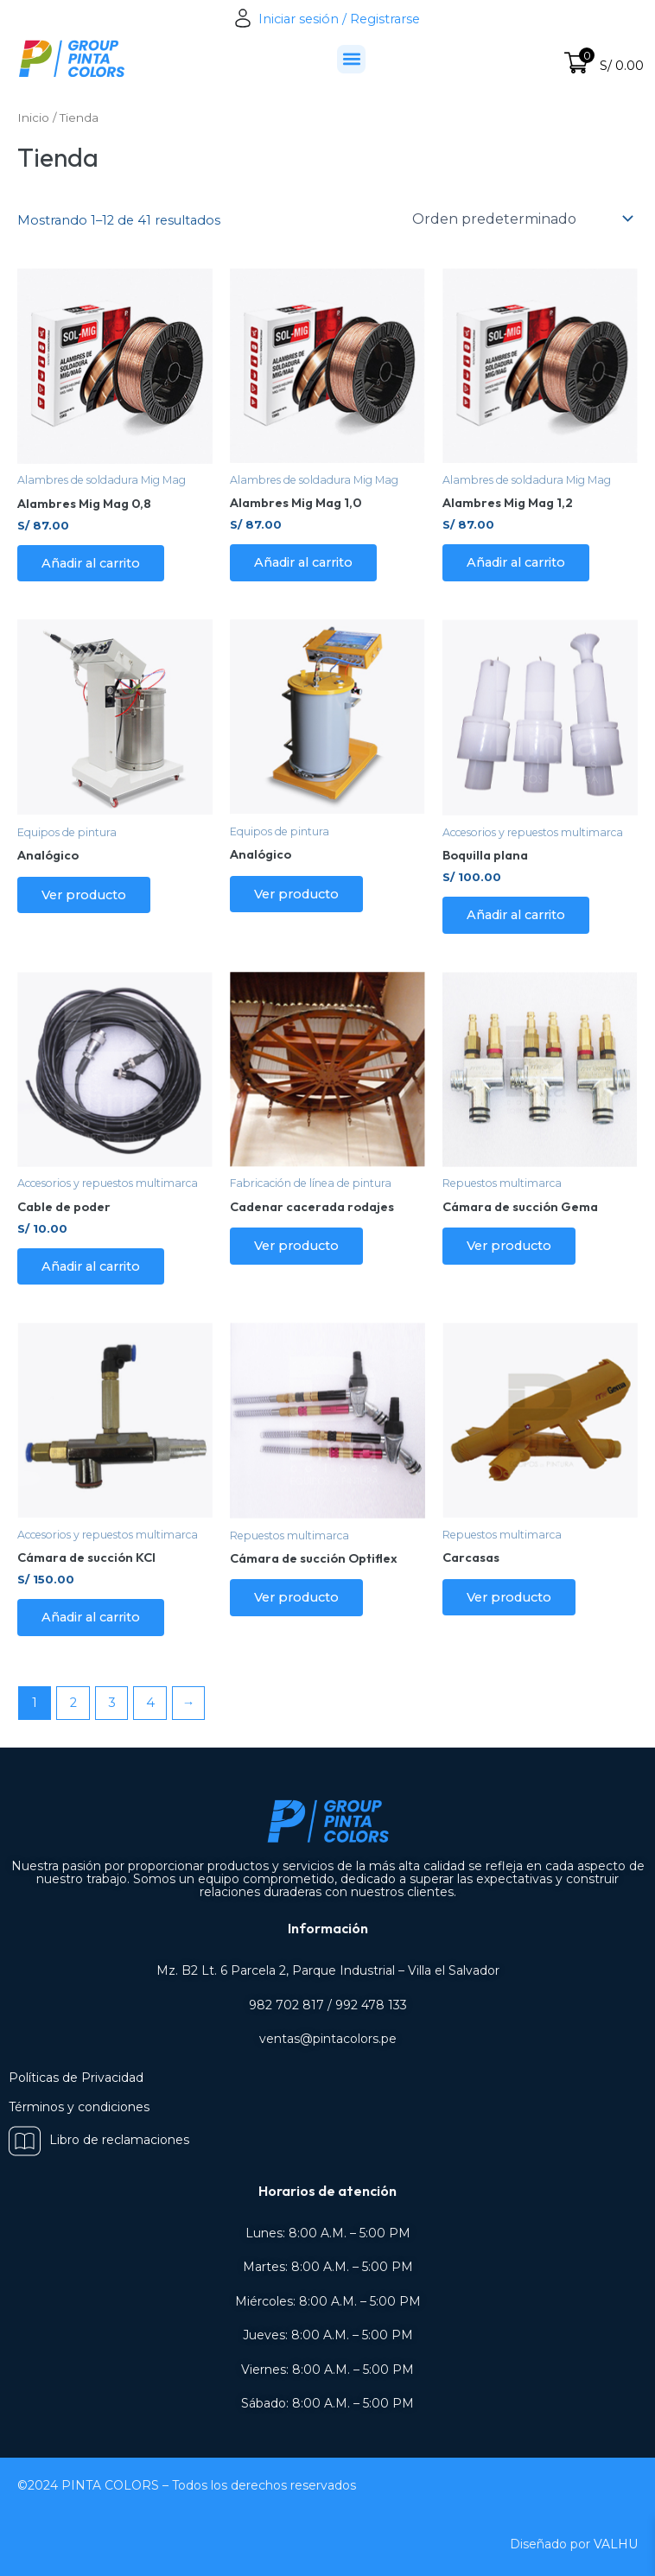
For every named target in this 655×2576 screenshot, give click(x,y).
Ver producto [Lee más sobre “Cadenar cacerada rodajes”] (296, 1245)
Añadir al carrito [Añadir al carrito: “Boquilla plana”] (516, 915)
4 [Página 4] (150, 1702)
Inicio (33, 117)
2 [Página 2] (73, 1702)
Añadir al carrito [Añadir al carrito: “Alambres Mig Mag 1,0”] (303, 562)
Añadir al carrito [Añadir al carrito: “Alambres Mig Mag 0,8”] (90, 563)
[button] (351, 59)
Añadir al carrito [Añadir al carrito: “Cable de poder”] (90, 1266)
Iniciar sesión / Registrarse (327, 19)
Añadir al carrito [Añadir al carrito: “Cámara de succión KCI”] (90, 1617)
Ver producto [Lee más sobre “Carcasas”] (509, 1597)
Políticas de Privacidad (76, 2077)
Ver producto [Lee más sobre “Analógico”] (83, 895)
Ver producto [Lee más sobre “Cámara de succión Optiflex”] (296, 1597)
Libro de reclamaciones (99, 2140)
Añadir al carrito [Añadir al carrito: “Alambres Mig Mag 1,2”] (516, 562)
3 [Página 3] (112, 1702)
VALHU (616, 2544)
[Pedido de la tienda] (521, 218)
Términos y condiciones (79, 2107)
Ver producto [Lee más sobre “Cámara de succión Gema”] (509, 1245)
